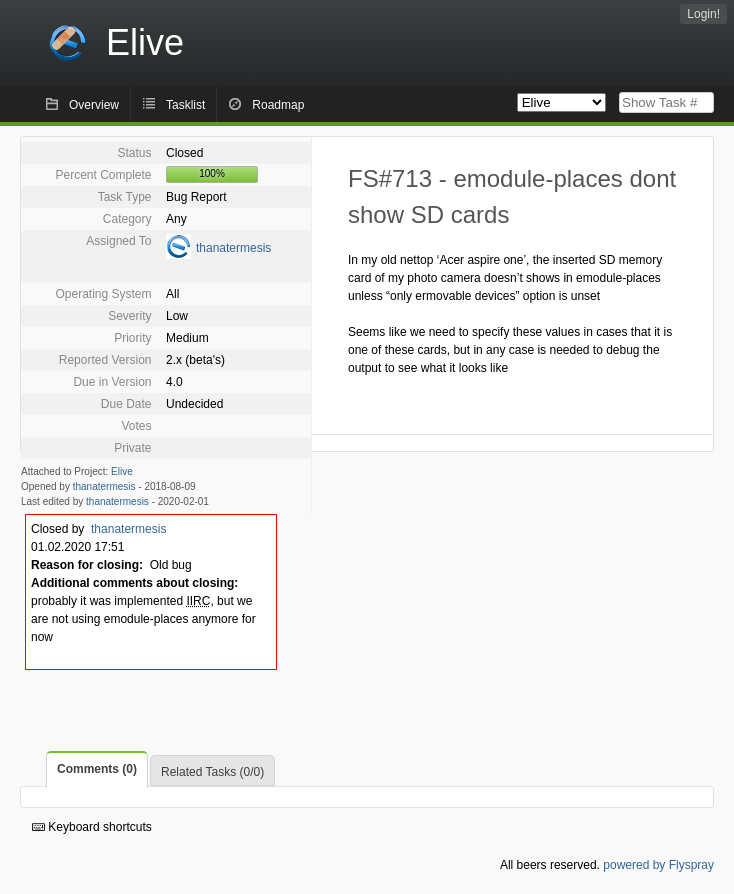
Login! (703, 14)
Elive (122, 471)
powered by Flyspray (658, 865)
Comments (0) (97, 769)
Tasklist (185, 105)
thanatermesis (233, 248)
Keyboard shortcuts (92, 827)
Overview (94, 105)
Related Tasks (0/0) (212, 772)
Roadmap (278, 105)
